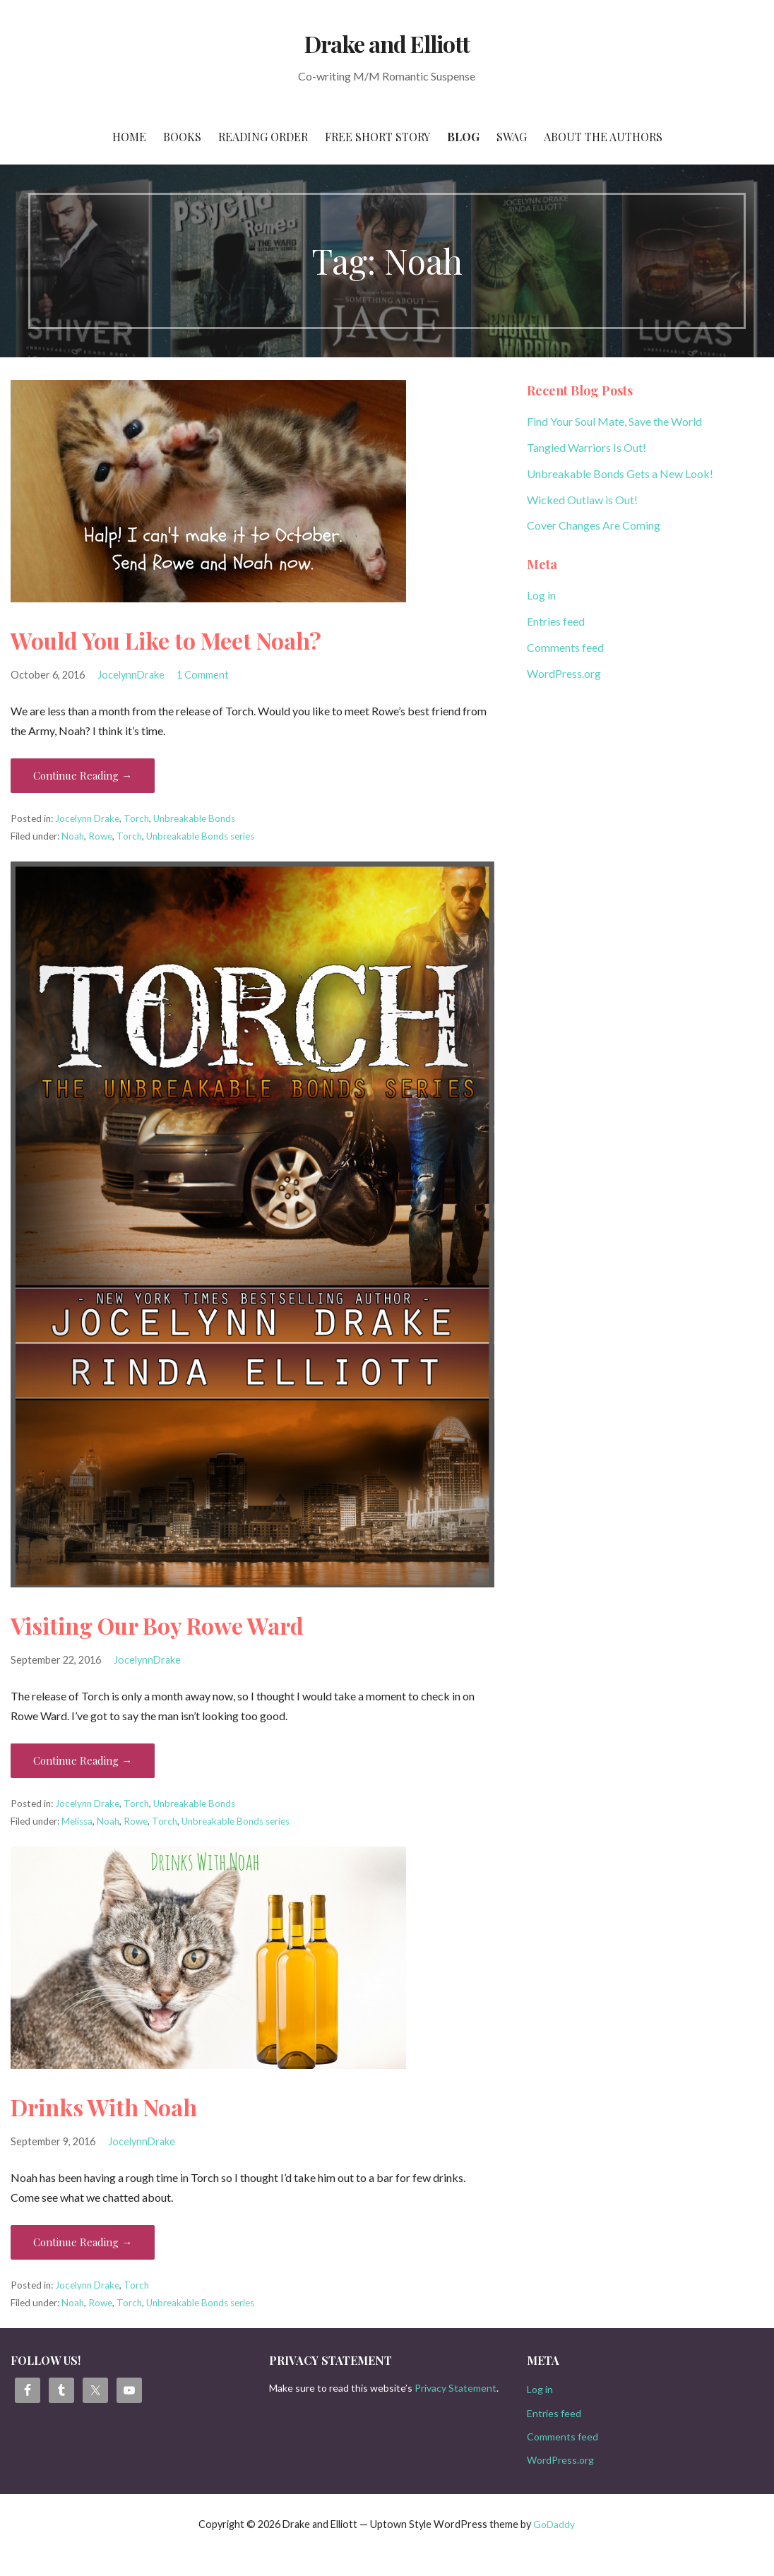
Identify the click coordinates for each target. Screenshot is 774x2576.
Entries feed (556, 621)
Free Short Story (377, 136)
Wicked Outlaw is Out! (582, 499)
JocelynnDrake (131, 675)
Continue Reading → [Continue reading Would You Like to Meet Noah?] (82, 775)
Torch (136, 818)
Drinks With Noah (104, 2107)
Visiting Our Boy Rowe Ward (157, 1625)
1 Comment (203, 675)
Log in (541, 595)
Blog (463, 136)
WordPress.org (564, 673)
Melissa (77, 1821)
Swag (511, 136)
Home (129, 136)
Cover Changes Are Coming (593, 525)
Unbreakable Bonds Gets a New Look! (620, 473)
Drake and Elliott (387, 43)
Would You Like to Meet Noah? (166, 640)
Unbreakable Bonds (194, 818)
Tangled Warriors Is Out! (586, 447)
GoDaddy (554, 2524)
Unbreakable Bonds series (200, 836)
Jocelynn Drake (87, 818)
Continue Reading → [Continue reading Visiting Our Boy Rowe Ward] (82, 1760)
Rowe (100, 836)
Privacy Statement (455, 2388)
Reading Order (263, 136)
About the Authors (603, 136)
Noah (72, 836)
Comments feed (565, 647)
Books (182, 136)
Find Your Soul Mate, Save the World (614, 421)
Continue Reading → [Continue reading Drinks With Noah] (82, 2242)
